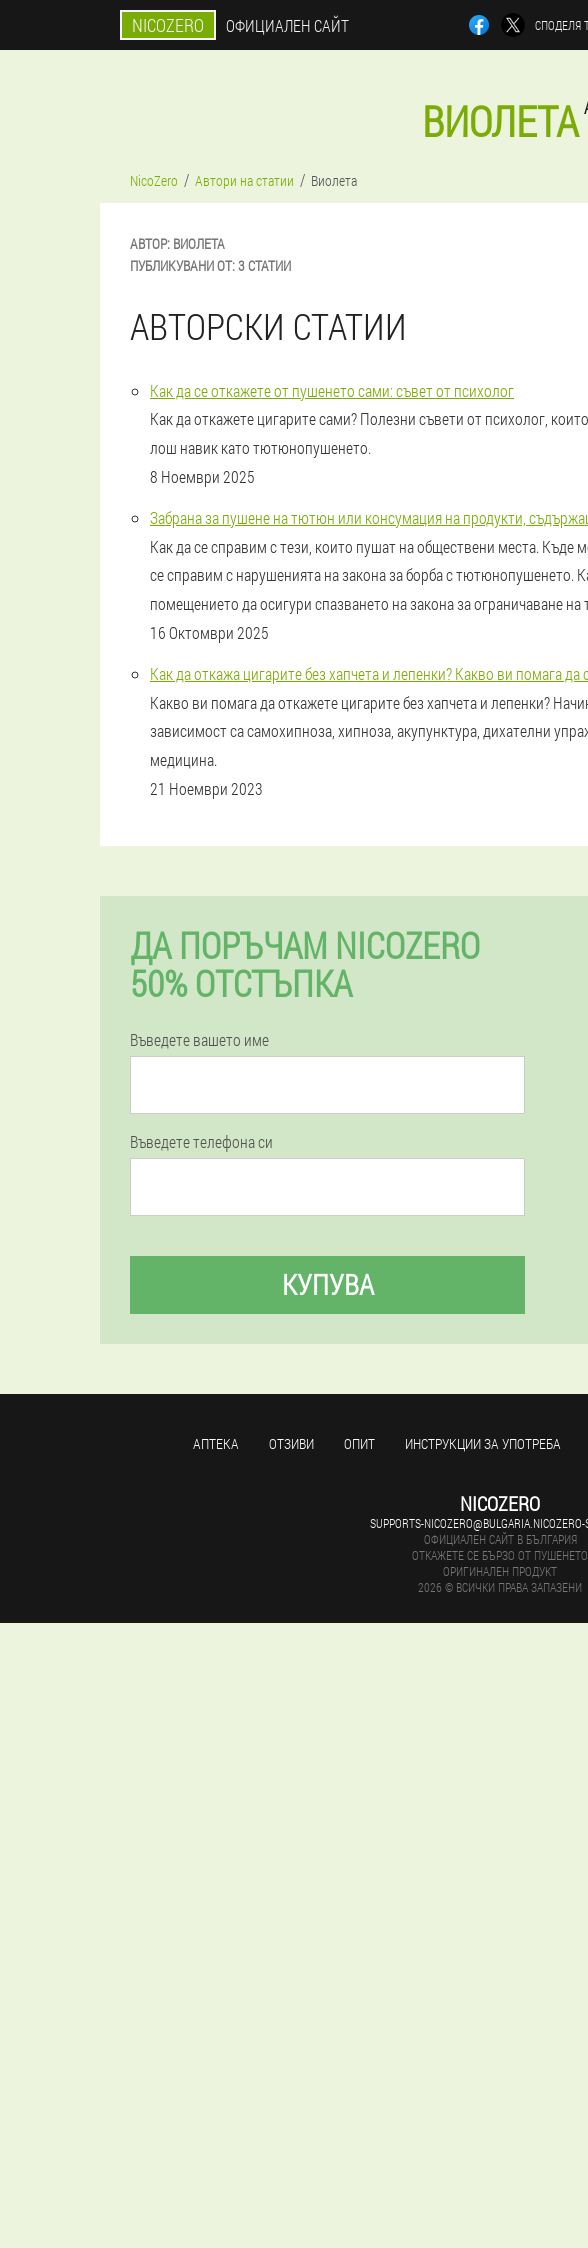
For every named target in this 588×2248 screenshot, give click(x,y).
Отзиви (291, 1443)
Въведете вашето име (199, 1040)
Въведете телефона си (201, 1142)
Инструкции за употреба (483, 1443)
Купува (328, 1284)
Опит (359, 1443)
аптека (216, 1443)
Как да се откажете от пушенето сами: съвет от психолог (332, 390)
